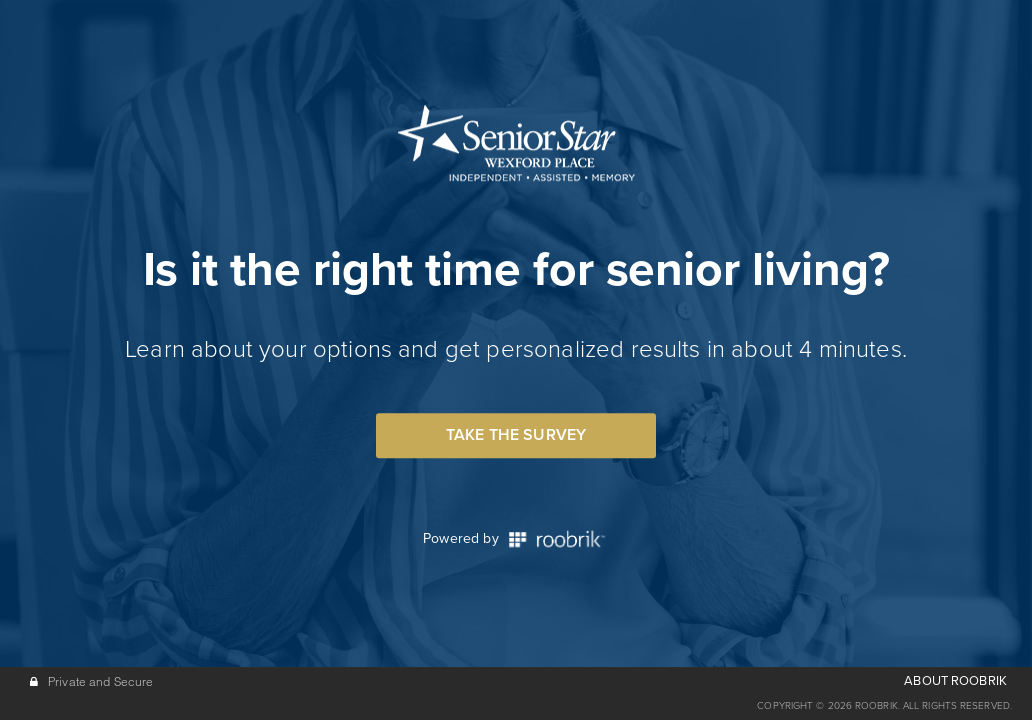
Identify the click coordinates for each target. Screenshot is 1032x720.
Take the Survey (516, 435)
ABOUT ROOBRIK (955, 681)
